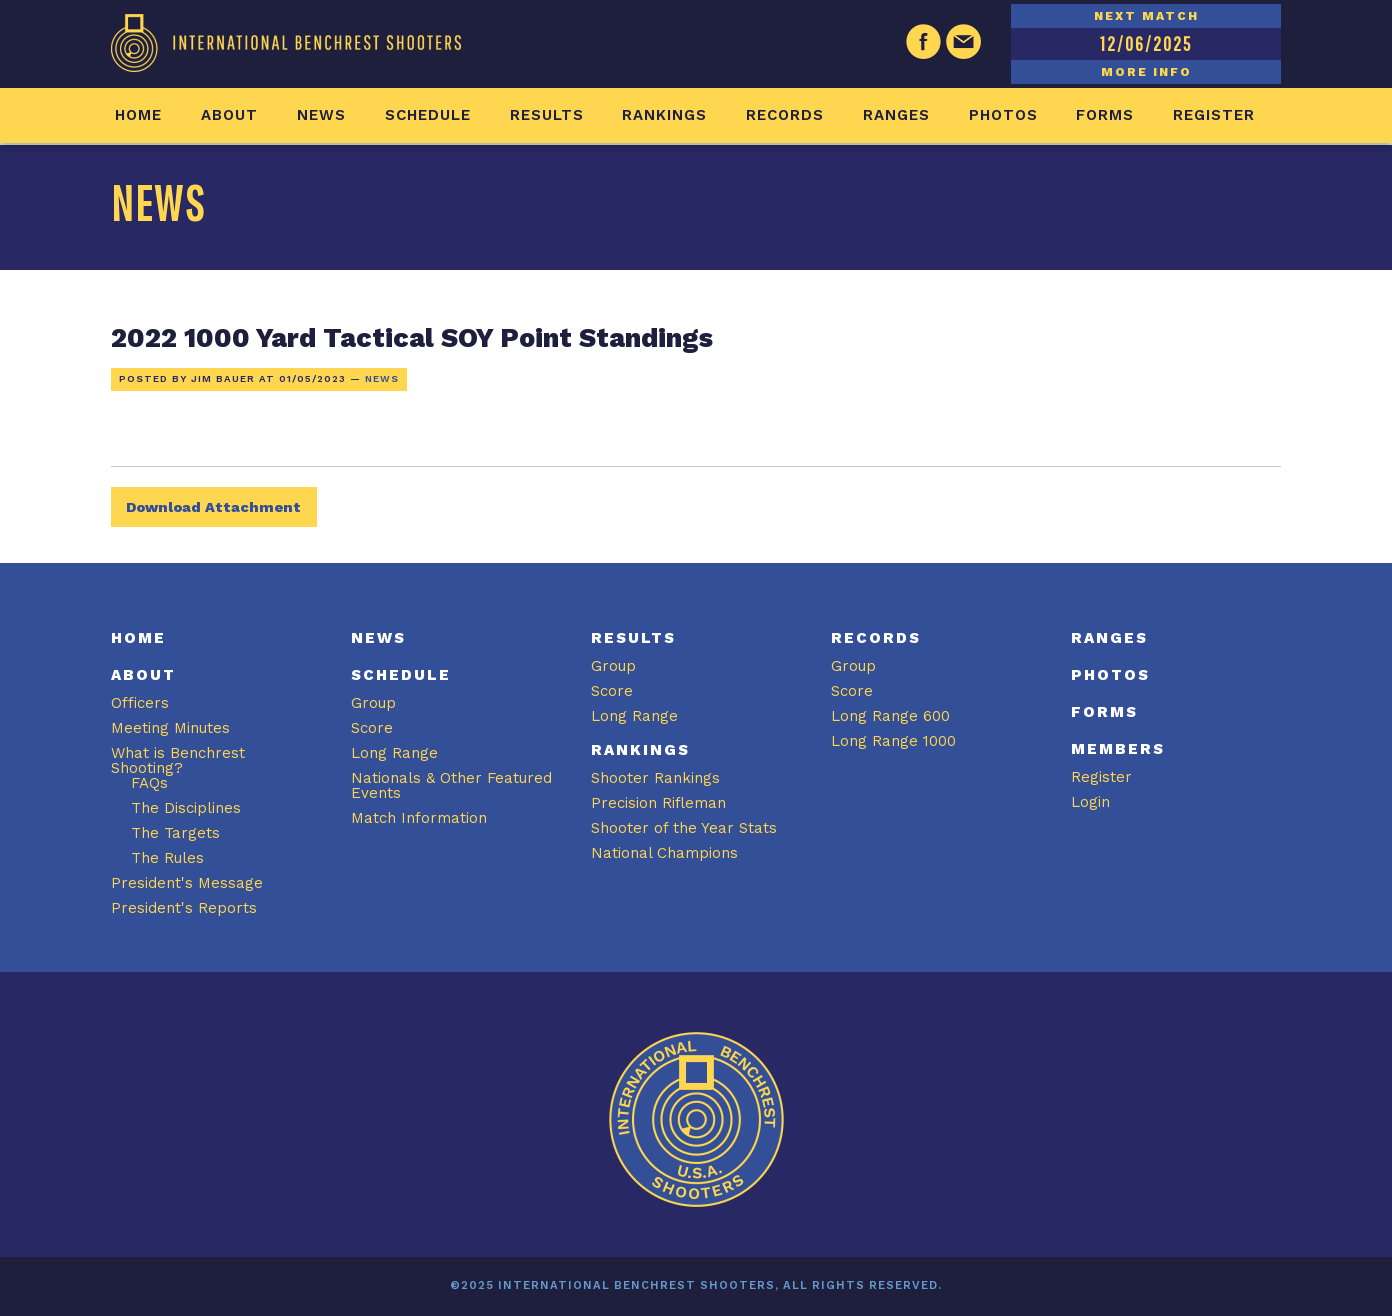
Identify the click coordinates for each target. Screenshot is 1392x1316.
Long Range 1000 (893, 741)
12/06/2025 (1146, 43)
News (321, 115)
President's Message (187, 883)
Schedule (428, 115)
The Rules (167, 858)
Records (785, 115)
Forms (1105, 115)
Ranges (896, 115)
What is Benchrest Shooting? (178, 760)
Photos (1003, 115)
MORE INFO (1146, 72)
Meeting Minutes (170, 728)
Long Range (394, 753)
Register (1214, 115)
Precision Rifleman (658, 803)
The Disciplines (186, 808)
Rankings (664, 115)
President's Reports (184, 908)
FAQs (149, 783)
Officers (140, 703)
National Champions (664, 853)
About (229, 115)
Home (138, 115)
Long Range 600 (890, 716)
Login (1090, 802)
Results (547, 115)
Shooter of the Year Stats (684, 828)
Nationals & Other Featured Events (451, 785)
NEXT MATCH (1146, 16)
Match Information (419, 818)
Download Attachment (213, 507)
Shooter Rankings (655, 778)
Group (373, 703)
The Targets (175, 833)
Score (372, 728)
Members (1118, 749)
